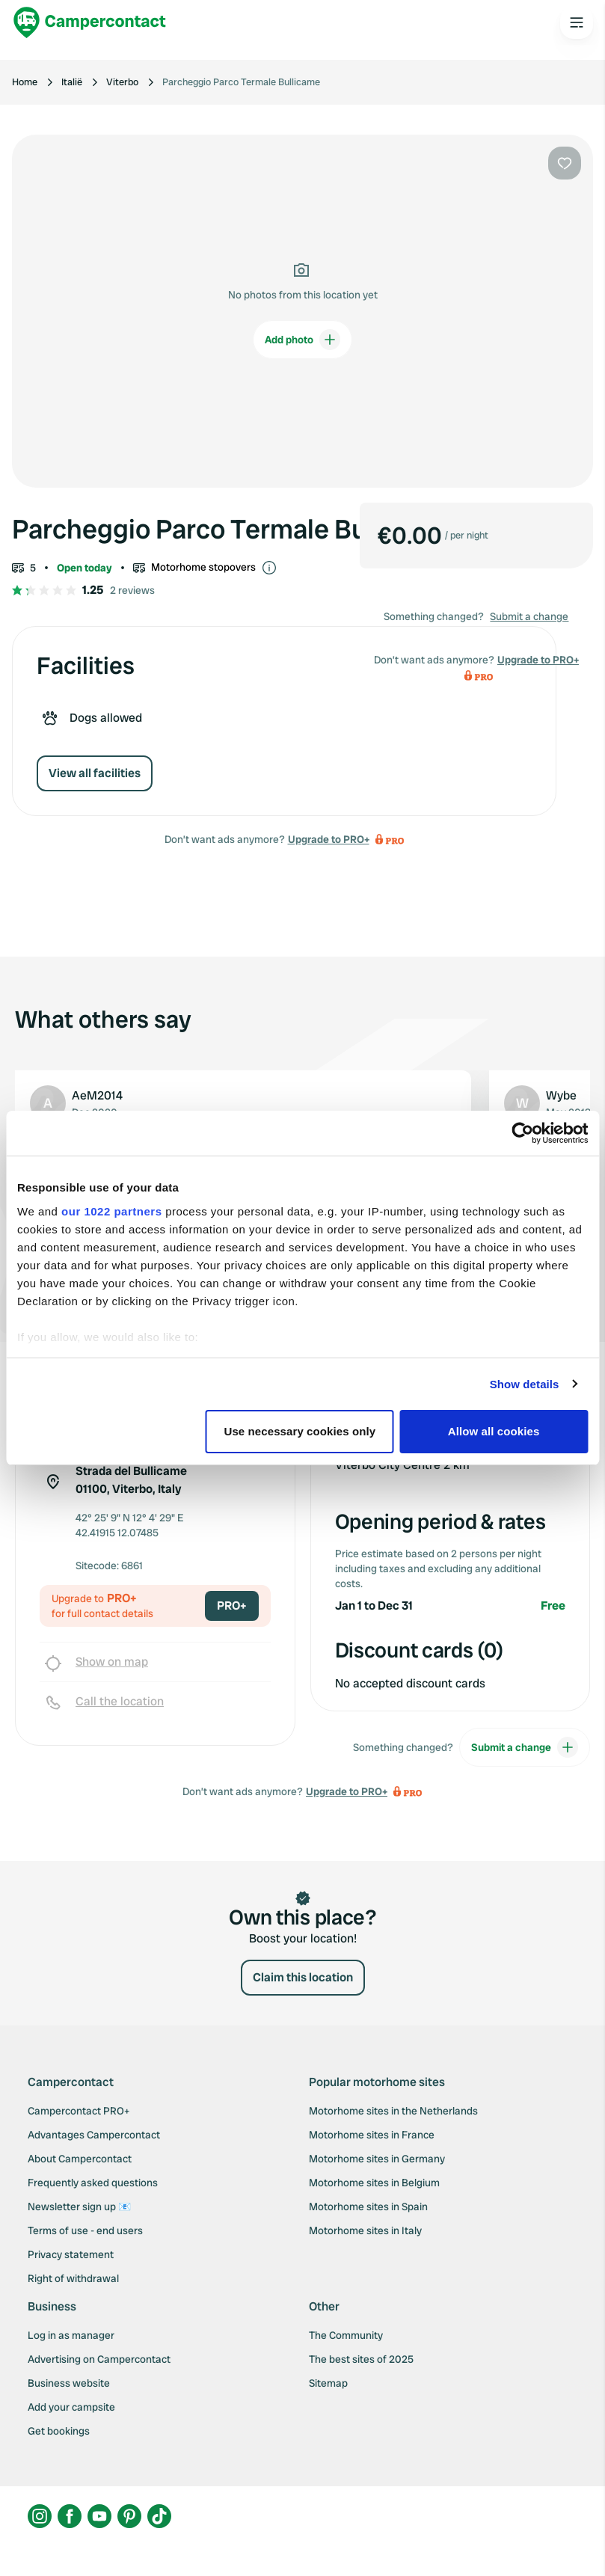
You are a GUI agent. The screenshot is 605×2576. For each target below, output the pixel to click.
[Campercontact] (90, 22)
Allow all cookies (494, 1431)
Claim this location (303, 1977)
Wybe (561, 1095)
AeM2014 (97, 1095)
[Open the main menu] (576, 22)
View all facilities (95, 773)
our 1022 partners (111, 1211)
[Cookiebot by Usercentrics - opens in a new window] (522, 1133)
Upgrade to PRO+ (328, 839)
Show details (524, 1384)
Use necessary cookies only (299, 1431)
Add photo (302, 339)
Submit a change (529, 616)
